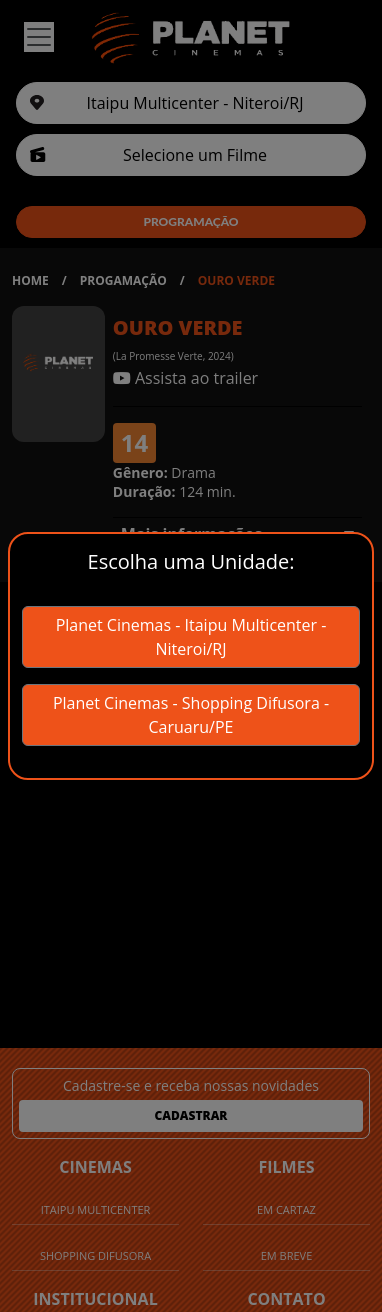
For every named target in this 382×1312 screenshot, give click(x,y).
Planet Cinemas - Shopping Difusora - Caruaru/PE (191, 715)
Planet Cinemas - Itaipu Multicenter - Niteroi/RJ (191, 637)
